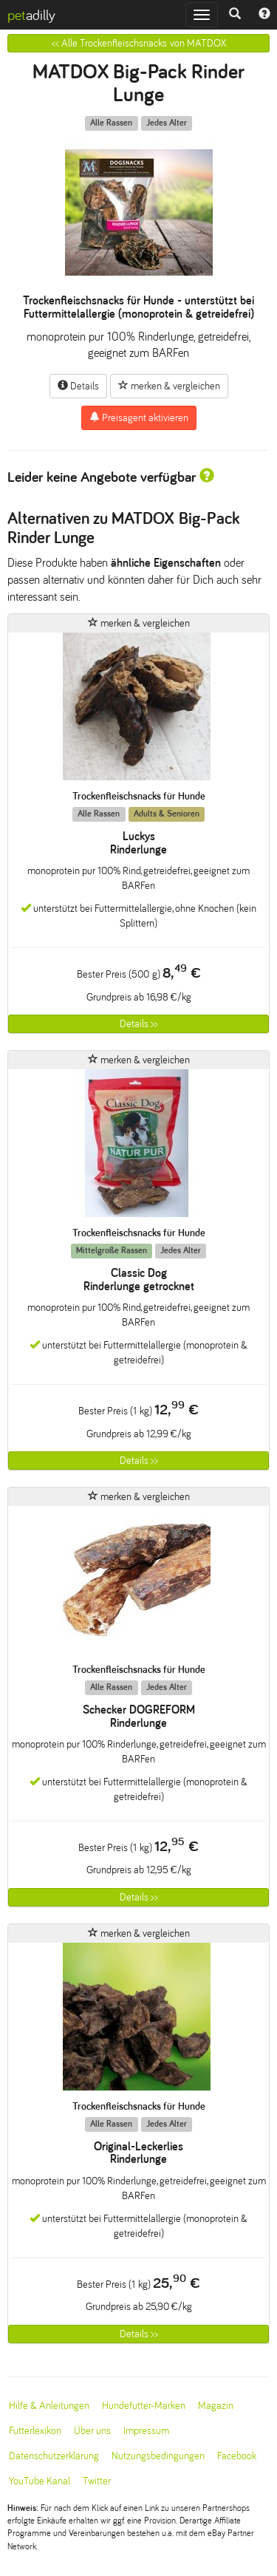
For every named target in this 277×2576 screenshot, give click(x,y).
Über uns (92, 2430)
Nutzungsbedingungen (158, 2455)
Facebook (236, 2455)
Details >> (139, 1023)
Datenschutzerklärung (54, 2455)
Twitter (97, 2481)
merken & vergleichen (169, 386)
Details (78, 386)
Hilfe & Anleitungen (49, 2405)
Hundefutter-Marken (143, 2405)
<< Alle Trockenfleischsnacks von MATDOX (139, 43)
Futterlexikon (35, 2430)
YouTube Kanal (39, 2481)
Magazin (215, 2405)
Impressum (146, 2430)
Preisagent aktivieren (138, 417)
